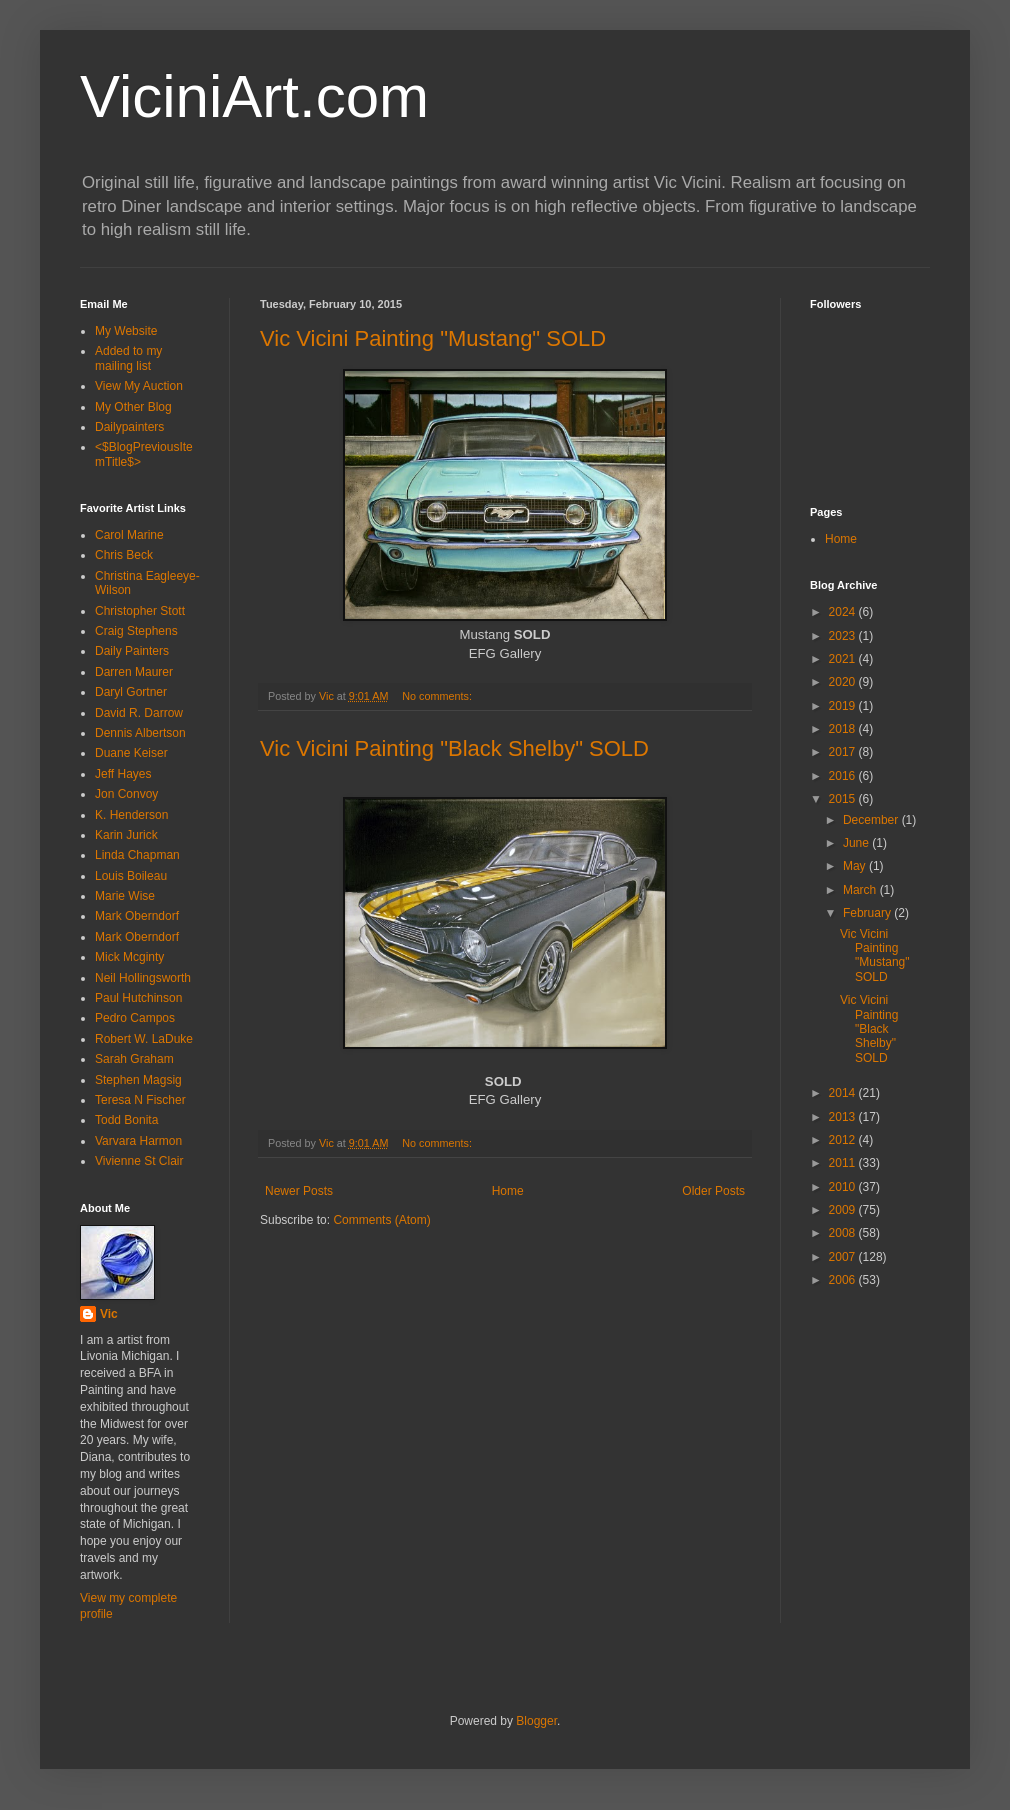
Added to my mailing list (128, 358)
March (861, 890)
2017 (844, 752)
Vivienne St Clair (139, 1161)
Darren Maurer (134, 672)
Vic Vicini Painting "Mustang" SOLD (433, 338)
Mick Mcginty (129, 957)
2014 (844, 1093)
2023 (844, 636)
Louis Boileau (131, 876)
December (872, 820)
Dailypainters (129, 427)
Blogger (536, 1721)
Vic (109, 1314)
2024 (844, 612)
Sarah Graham (134, 1059)
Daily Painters (132, 651)
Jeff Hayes (123, 774)
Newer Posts (299, 1191)
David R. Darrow (139, 713)
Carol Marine (129, 535)
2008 (844, 1233)
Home (508, 1191)
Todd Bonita (126, 1120)
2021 (844, 659)
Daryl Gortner (131, 692)
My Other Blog (133, 407)
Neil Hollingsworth (143, 978)
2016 (844, 776)
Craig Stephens (136, 631)
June (857, 843)
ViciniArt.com (254, 96)
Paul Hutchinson (138, 998)
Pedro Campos (135, 1018)
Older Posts (713, 1191)
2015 (844, 799)
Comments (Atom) (381, 1220)
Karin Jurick (126, 835)
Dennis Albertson (140, 733)
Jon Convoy (126, 794)
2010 (844, 1187)
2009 (844, 1210)
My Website (126, 331)
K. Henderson (131, 815)
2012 (844, 1140)
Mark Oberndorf (137, 916)
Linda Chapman (137, 855)
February (868, 913)
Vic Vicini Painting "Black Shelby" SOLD (454, 748)
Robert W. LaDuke (144, 1039)
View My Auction (139, 386)
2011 (844, 1163)
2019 (844, 706)
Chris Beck (124, 555)
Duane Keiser (131, 753)
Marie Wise (125, 896)
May (856, 866)
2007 (844, 1257)
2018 (844, 729)
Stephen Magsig (138, 1080)
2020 (844, 682)
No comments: (438, 696)
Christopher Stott (140, 611)
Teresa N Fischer (140, 1100)
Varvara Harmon (138, 1141)
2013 (844, 1117)
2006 (844, 1280)
